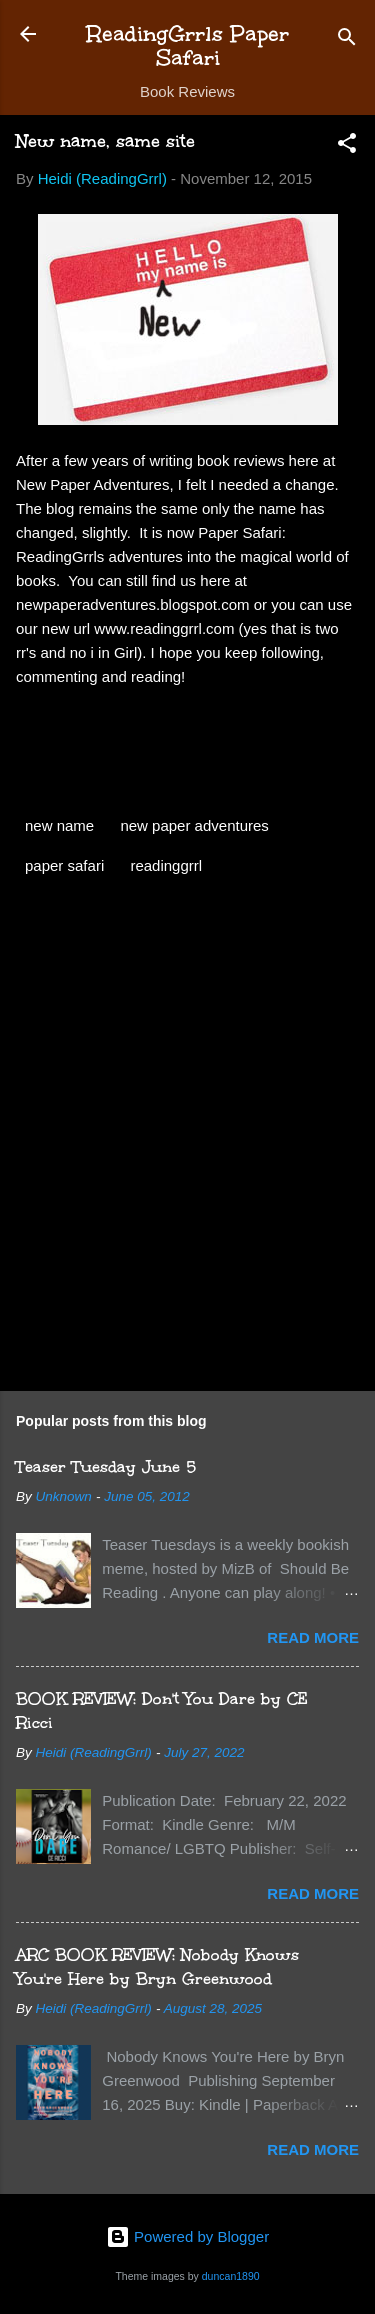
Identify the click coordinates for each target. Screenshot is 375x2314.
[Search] (347, 40)
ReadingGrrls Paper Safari (188, 45)
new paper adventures (194, 825)
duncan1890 (231, 2276)
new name (59, 825)
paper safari (64, 865)
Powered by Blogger (187, 2236)
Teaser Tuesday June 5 (106, 1466)
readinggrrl (166, 865)
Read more (313, 1637)
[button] (347, 146)
